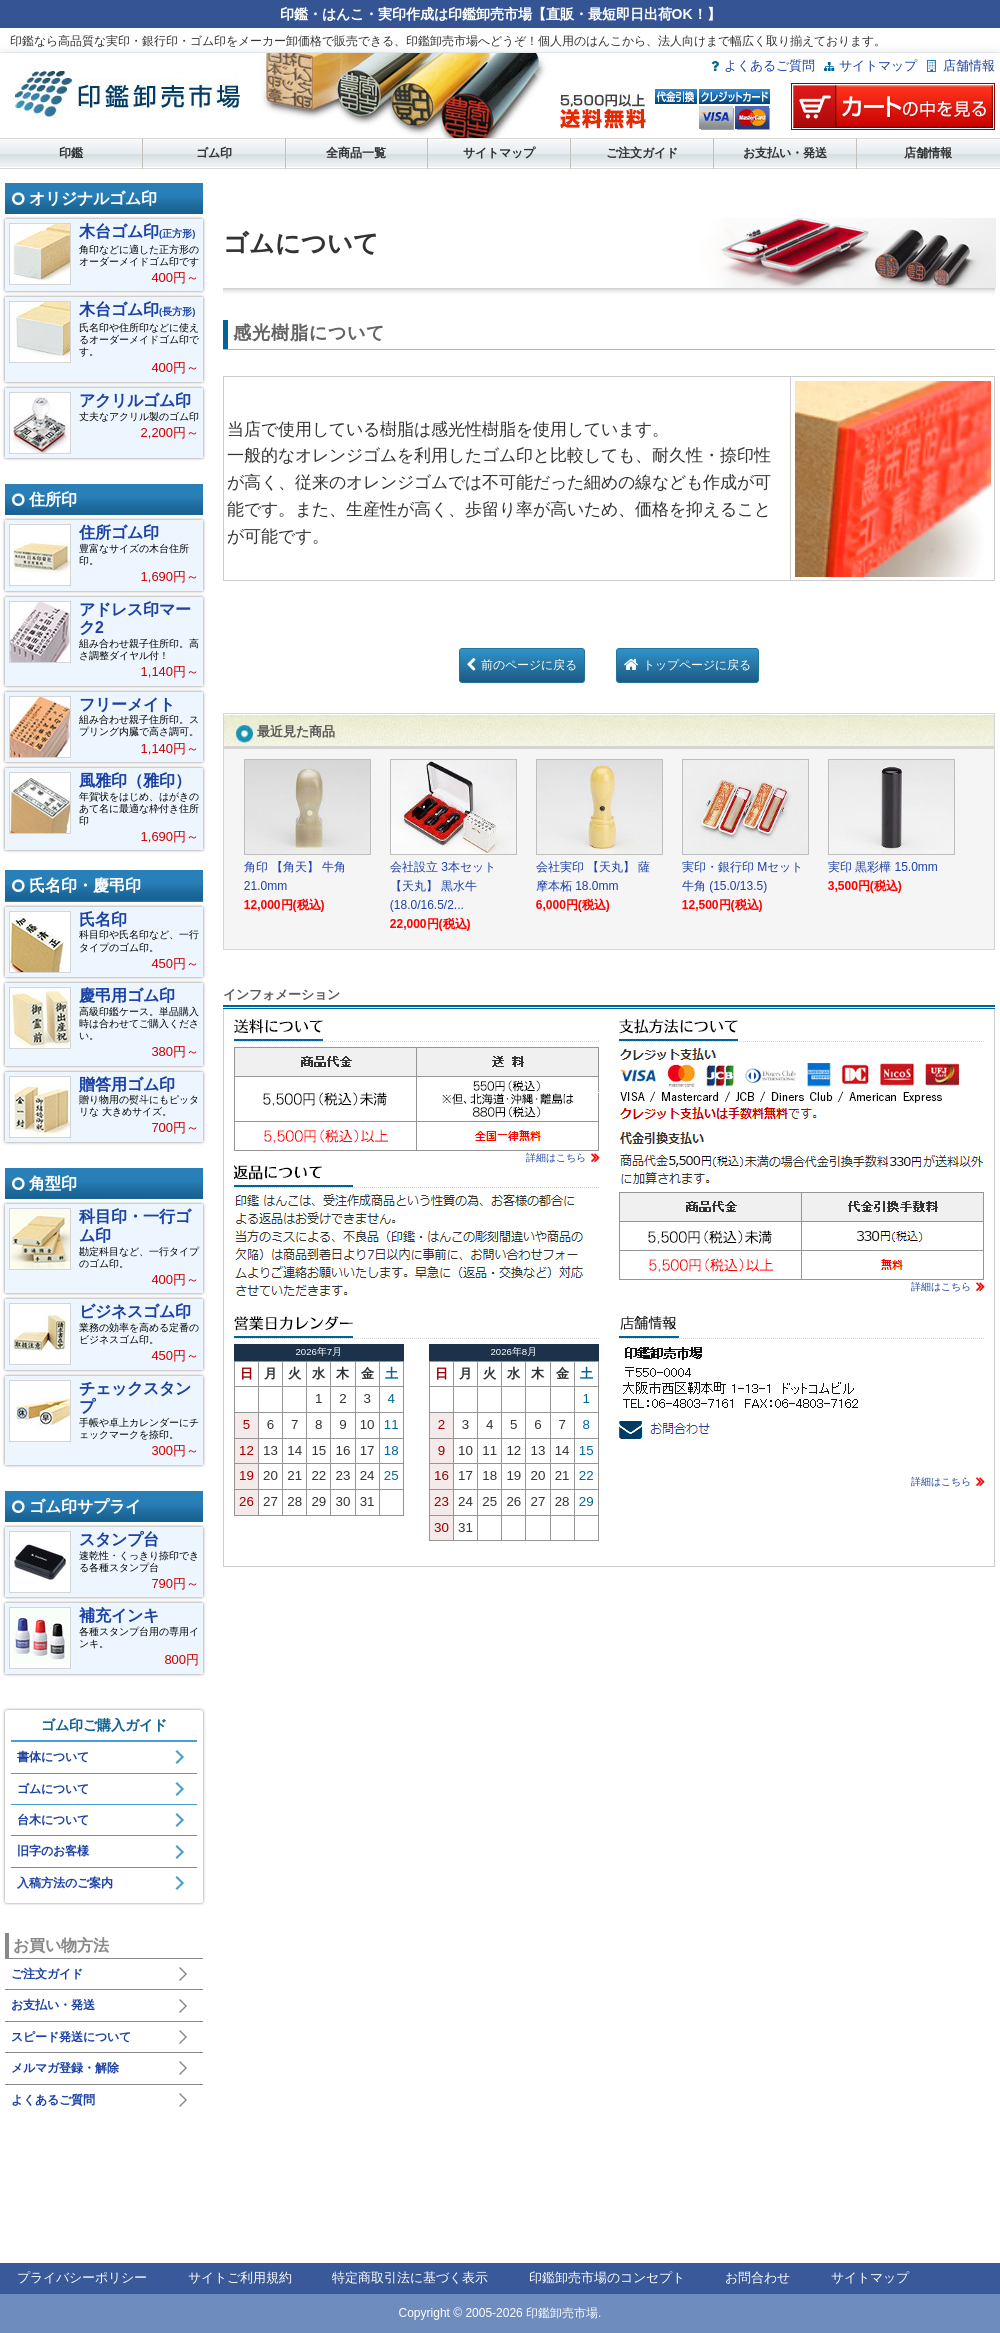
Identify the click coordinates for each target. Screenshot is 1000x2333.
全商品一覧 (356, 153)
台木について (53, 1820)
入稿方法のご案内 (65, 1883)
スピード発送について (71, 2037)
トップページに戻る (697, 665)
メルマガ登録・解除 (65, 2068)
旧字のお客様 (53, 1851)
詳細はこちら (556, 1157)
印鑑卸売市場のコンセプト (607, 2277)
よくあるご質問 (769, 65)
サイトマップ (878, 65)
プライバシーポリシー (82, 2277)
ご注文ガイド (642, 153)
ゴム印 (214, 153)
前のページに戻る (529, 665)
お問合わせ (757, 2277)
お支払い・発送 (785, 153)
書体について (53, 1757)
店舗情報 (969, 65)
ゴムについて (53, 1789)
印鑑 (71, 153)
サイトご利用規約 (240, 2277)
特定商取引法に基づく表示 (410, 2277)
